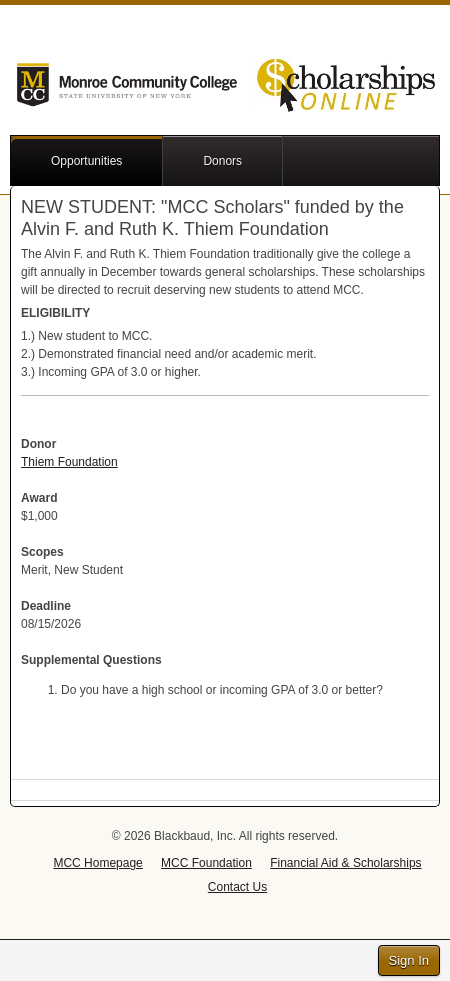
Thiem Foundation (69, 462)
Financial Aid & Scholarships (345, 863)
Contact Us (237, 887)
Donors (222, 161)
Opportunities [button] (86, 161)
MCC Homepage (97, 863)
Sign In (409, 960)
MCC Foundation (206, 863)
